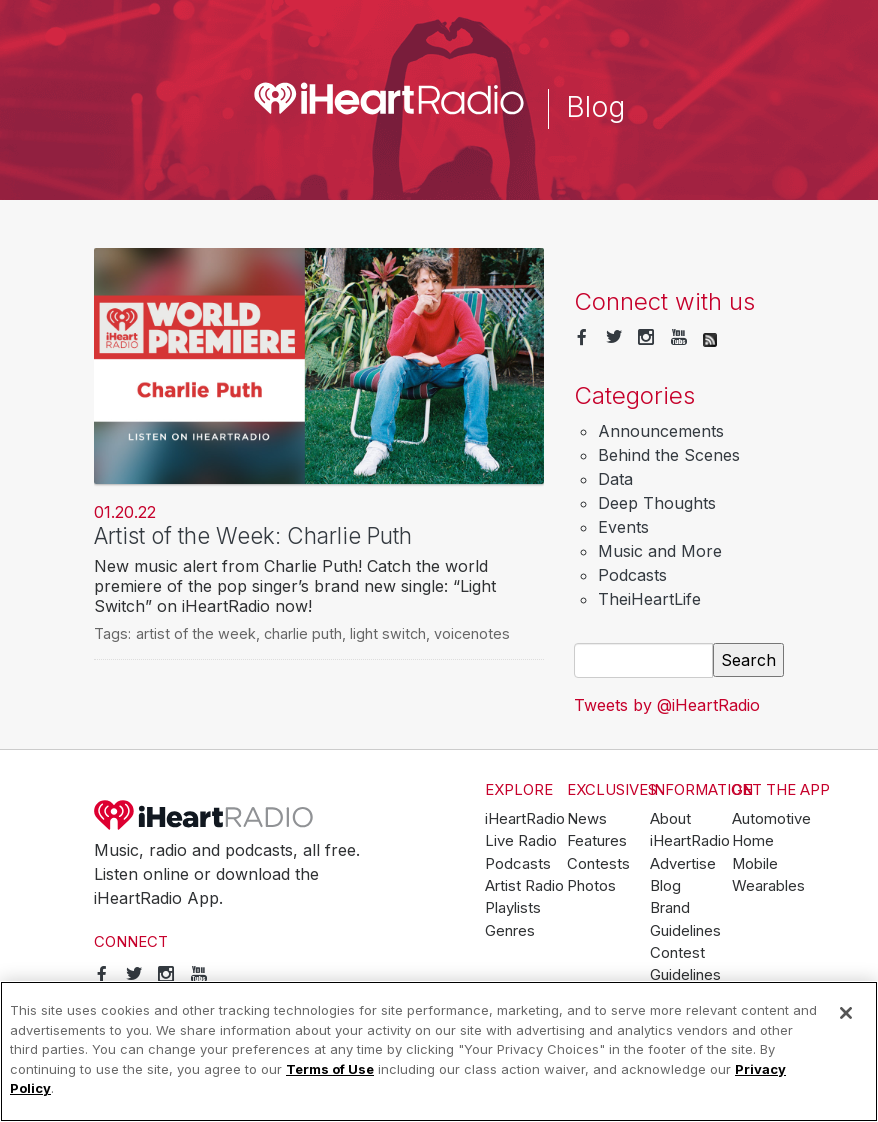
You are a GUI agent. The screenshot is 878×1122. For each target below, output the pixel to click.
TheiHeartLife (649, 599)
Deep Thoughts (657, 503)
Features (597, 841)
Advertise (683, 864)
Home (753, 841)
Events (623, 527)
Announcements (661, 431)
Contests (598, 864)
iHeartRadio (204, 815)
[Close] (846, 1013)
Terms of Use (330, 1069)
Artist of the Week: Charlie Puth (253, 535)
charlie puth (303, 633)
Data (615, 479)
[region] (439, 1051)
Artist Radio (524, 886)
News (587, 819)
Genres (510, 931)
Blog (665, 886)
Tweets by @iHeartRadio (667, 705)
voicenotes (472, 633)
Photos (591, 886)
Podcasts (632, 575)
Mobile (755, 864)
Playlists (513, 908)
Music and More (660, 551)
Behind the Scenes (669, 455)
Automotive (771, 819)
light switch (388, 633)
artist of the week (196, 633)
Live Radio (521, 841)
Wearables (768, 886)
